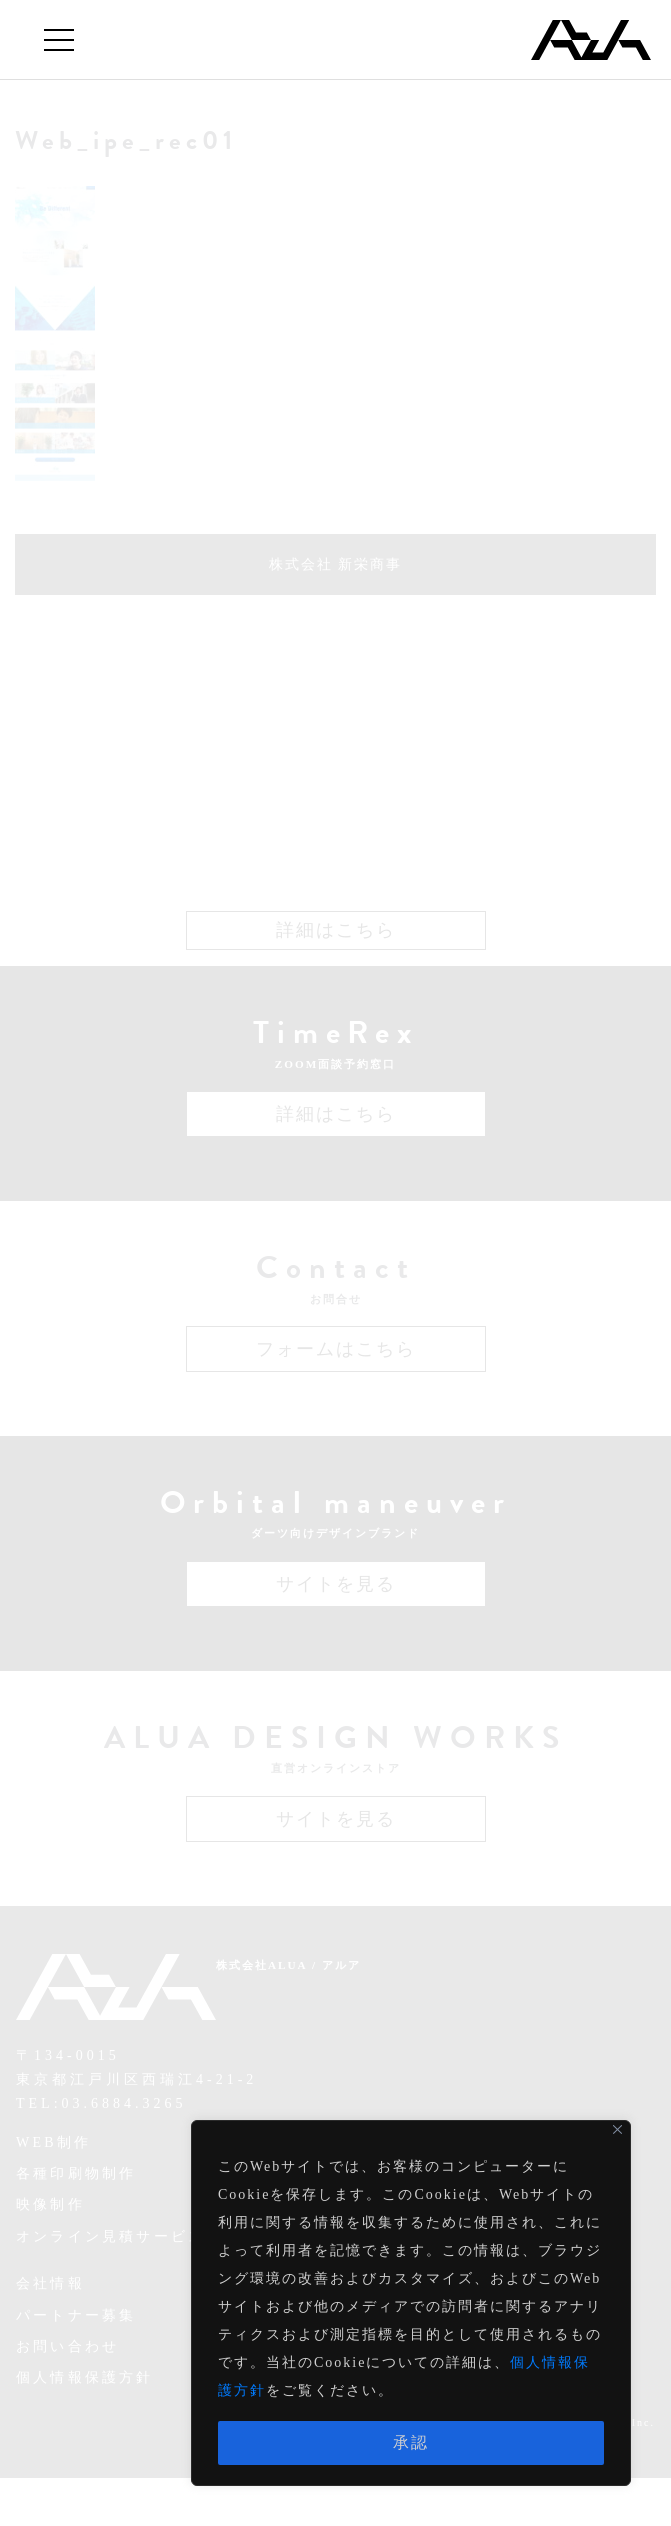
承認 (411, 2442)
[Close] (617, 2129)
